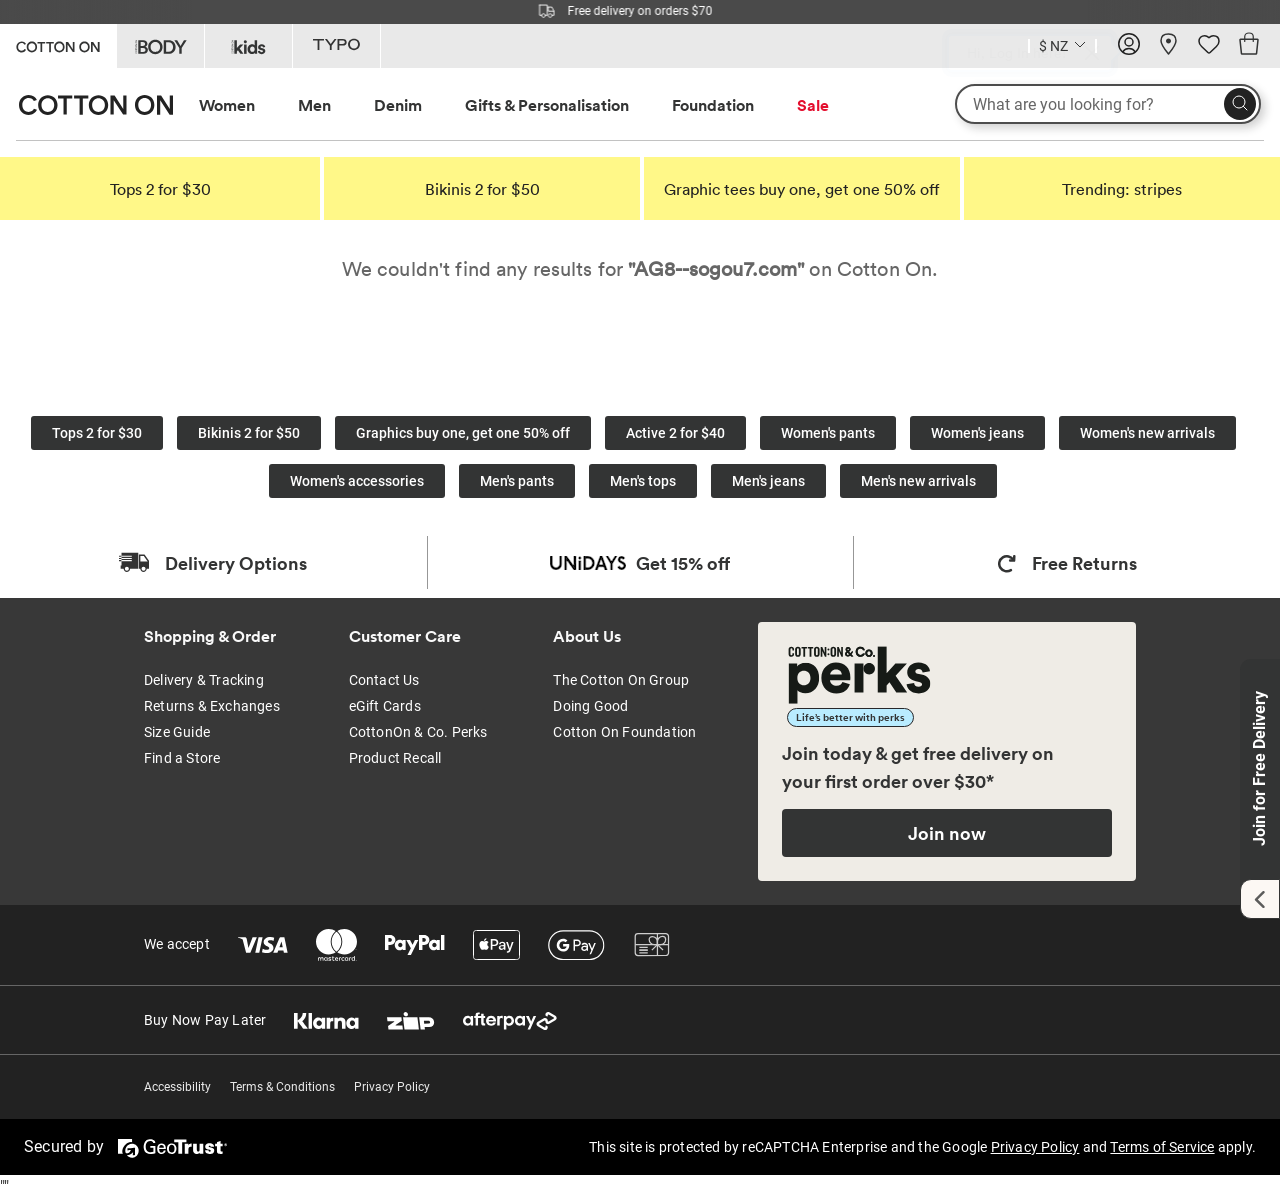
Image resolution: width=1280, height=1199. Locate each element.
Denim (398, 105)
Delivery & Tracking (204, 680)
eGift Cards (385, 706)
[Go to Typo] (336, 46)
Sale (813, 105)
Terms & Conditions (282, 1087)
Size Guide (177, 732)
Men (314, 105)
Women (227, 105)
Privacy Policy (392, 1087)
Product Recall (395, 758)
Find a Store (182, 758)
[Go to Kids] (248, 46)
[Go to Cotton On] (58, 44)
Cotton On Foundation (624, 732)
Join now (947, 833)
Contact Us (384, 680)
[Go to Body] (160, 46)
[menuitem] (245, 105)
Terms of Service (1162, 1147)
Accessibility (177, 1087)
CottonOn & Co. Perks (418, 732)
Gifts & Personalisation (547, 105)
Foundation (713, 105)
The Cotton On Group (621, 680)
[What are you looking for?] (1108, 104)
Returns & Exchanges (212, 706)
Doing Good (590, 706)
